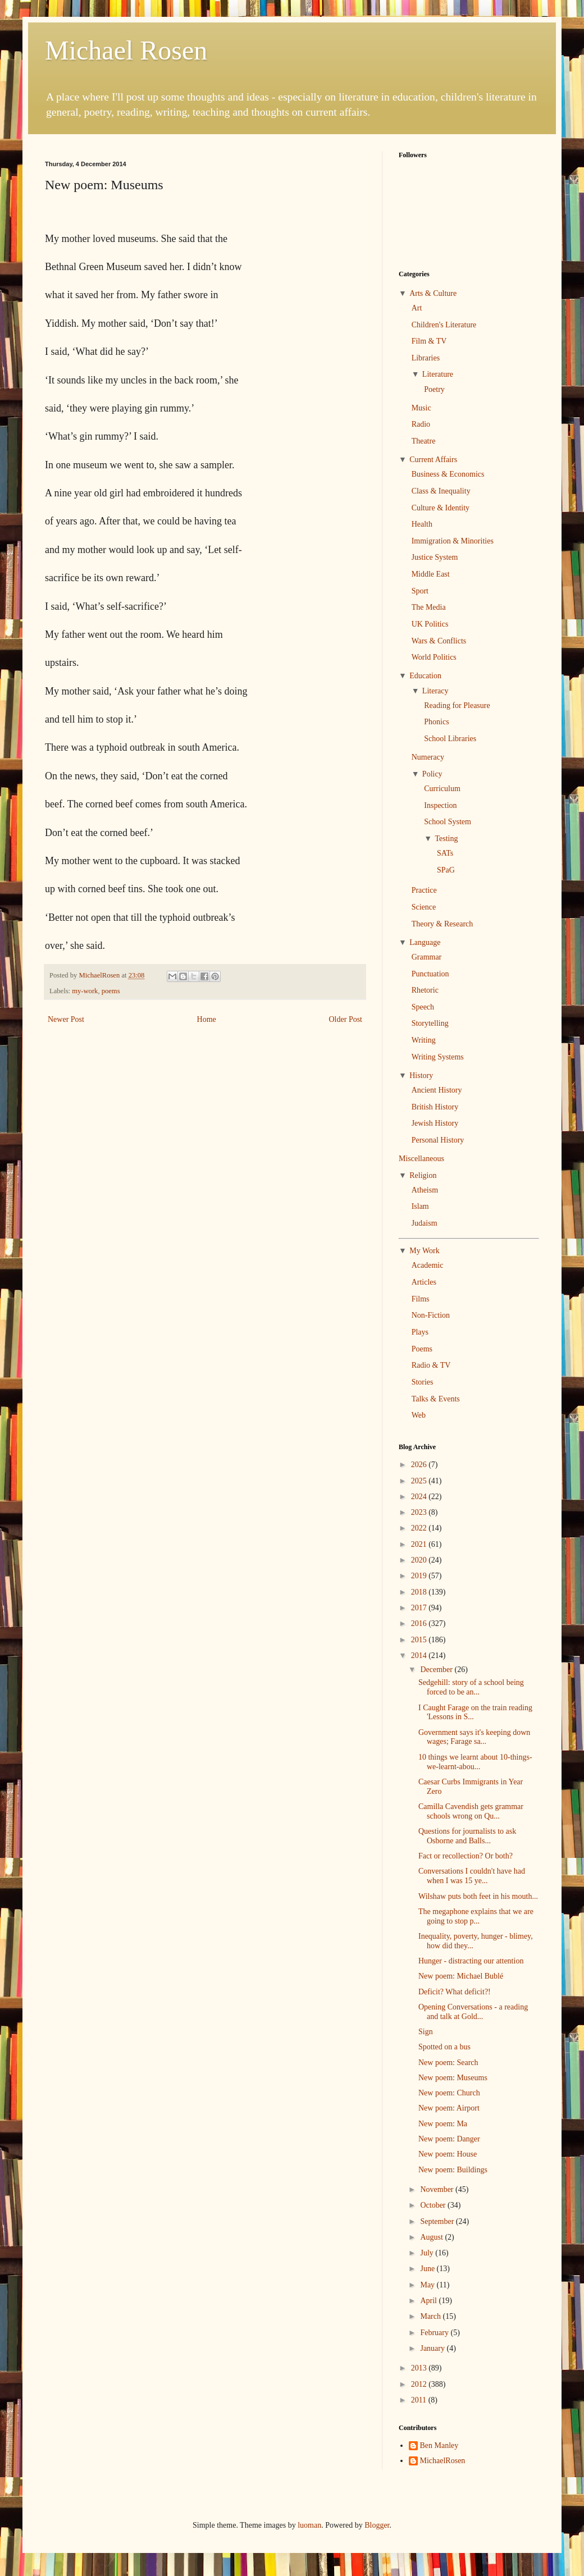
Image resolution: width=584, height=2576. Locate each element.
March (431, 2316)
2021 (420, 1544)
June (428, 2268)
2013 (420, 2368)
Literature (437, 374)
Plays (420, 1332)
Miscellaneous (421, 1158)
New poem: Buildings (452, 2170)
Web (419, 1415)
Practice (424, 890)
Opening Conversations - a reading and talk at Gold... (473, 2012)
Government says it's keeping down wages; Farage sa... (474, 1737)
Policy (432, 774)
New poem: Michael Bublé (460, 1976)
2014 (420, 1655)
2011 (419, 2400)
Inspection (440, 805)
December (437, 1669)
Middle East (431, 574)
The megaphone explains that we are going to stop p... (475, 1916)
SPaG (446, 870)
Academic (428, 1265)
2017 (420, 1608)
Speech (423, 1007)
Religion (422, 1175)
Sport (420, 591)
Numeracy (428, 757)
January (433, 2348)
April (429, 2300)
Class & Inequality (441, 491)
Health (422, 524)
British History (435, 1107)
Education (425, 676)
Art (417, 308)
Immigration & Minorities (453, 541)
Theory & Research (442, 924)
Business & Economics (448, 474)
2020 (420, 1560)
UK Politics (430, 624)
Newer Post (66, 1019)
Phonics (436, 722)
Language (424, 942)
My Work (424, 1250)
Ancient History (437, 1090)
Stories (423, 1382)
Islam (420, 1206)
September (437, 2221)
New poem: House (447, 2154)
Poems (422, 1349)
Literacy (435, 691)
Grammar (427, 957)
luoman (309, 2525)
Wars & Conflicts (439, 641)
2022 (420, 1528)
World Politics (434, 657)
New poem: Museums (452, 2077)
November (437, 2189)
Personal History (438, 1140)
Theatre (424, 441)
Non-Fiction (431, 1315)
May (428, 2285)
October (434, 2205)
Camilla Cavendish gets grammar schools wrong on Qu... (470, 1811)
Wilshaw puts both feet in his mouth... (478, 1896)
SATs (445, 853)
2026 (420, 1464)
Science (424, 907)
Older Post (346, 1019)
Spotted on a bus (444, 2047)
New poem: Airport (449, 2108)
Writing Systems (438, 1057)
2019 (420, 1576)
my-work (85, 991)
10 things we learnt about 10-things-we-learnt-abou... (475, 1762)
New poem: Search (448, 2062)
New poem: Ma (442, 2124)
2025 (420, 1481)
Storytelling (430, 1023)
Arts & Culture (433, 293)
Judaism (424, 1223)
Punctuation (430, 974)
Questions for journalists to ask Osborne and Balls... (467, 1836)
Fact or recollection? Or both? (465, 1856)
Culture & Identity (440, 508)
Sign (425, 2031)
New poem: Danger (449, 2139)
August (432, 2237)
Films (421, 1299)
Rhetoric (425, 990)
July (427, 2253)
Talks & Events (436, 1399)
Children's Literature (444, 325)
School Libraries (450, 738)
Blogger (376, 2525)
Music (421, 408)
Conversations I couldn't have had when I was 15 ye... (471, 1876)
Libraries (426, 358)
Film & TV (429, 341)
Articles (424, 1282)
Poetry (434, 389)
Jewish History (435, 1123)
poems (111, 991)
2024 (420, 1496)
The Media (429, 607)
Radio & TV (431, 1365)
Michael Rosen (126, 50)
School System (447, 821)
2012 (420, 2384)
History (421, 1075)
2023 (420, 1512)
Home (206, 1019)
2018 (420, 1592)
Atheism (425, 1190)
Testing (446, 838)
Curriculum (442, 788)
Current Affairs (433, 459)
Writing (424, 1040)
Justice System (435, 557)
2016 (420, 1623)
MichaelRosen (443, 2460)
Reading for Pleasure (457, 705)
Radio (421, 424)
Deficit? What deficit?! (454, 1992)
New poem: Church (449, 2093)
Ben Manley (439, 2445)
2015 (420, 1640)
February (435, 2332)
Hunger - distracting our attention (470, 1961)
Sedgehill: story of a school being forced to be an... (471, 1687)
